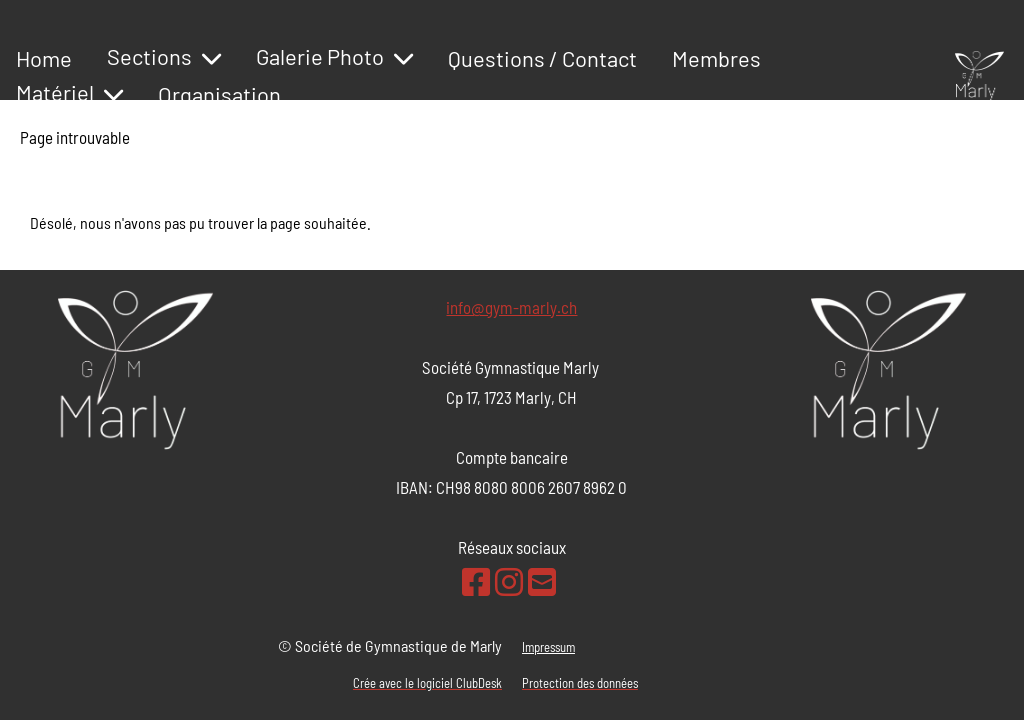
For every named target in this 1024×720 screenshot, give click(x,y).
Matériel (69, 92)
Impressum (548, 647)
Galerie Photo (334, 56)
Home (44, 58)
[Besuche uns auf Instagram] (509, 581)
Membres (716, 58)
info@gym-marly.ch (511, 307)
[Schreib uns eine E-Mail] (542, 581)
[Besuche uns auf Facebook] (476, 581)
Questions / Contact (542, 58)
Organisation (219, 94)
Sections (164, 56)
